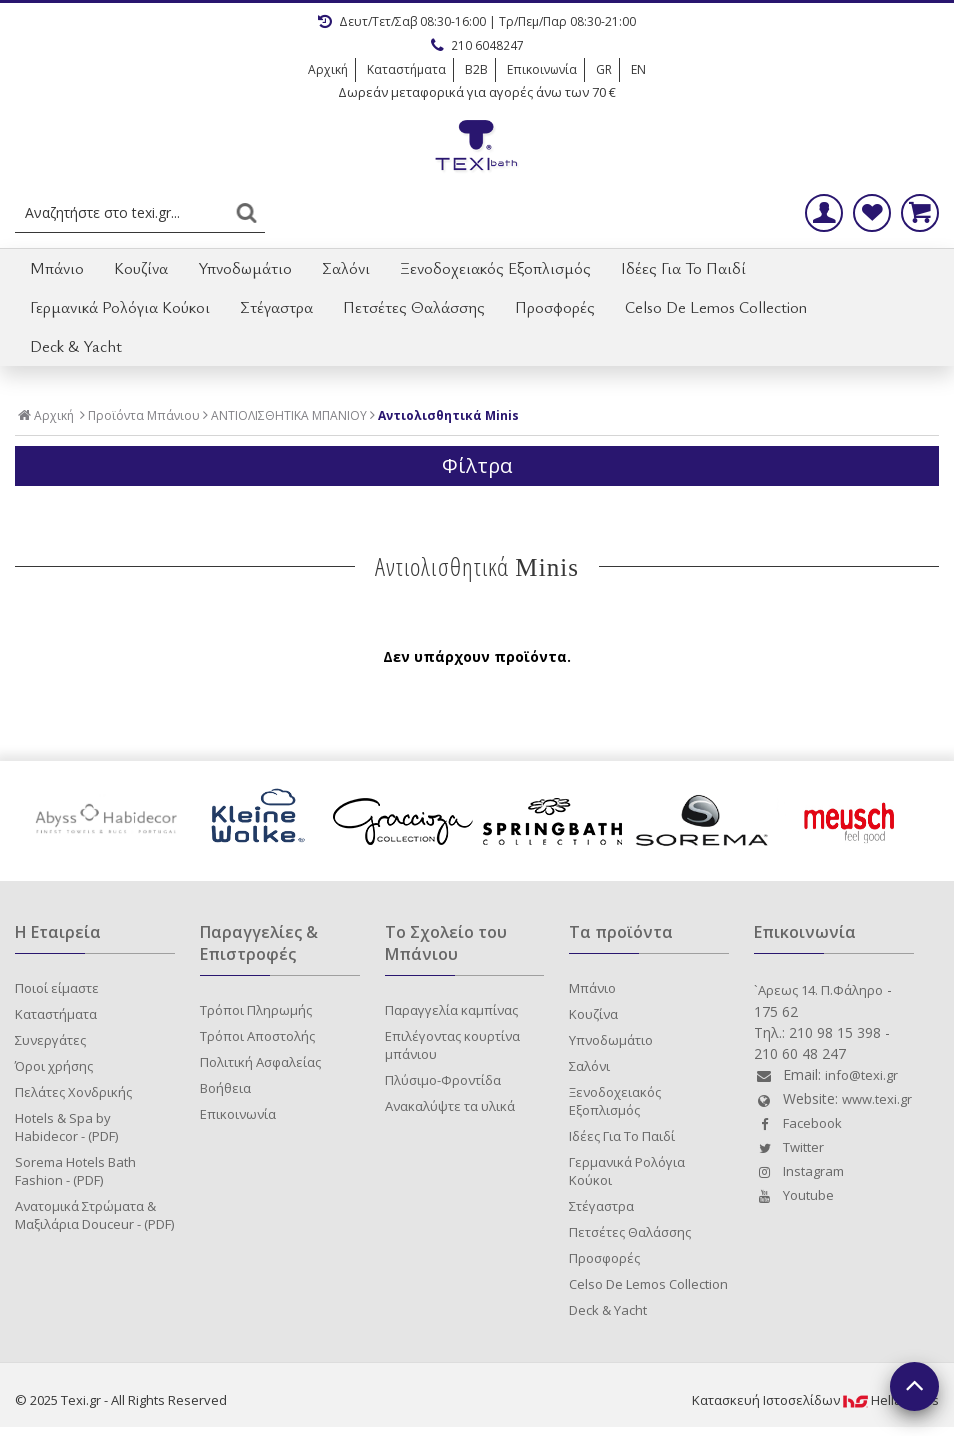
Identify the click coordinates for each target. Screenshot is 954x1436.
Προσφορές (555, 307)
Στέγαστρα (276, 307)
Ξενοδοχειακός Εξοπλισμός (495, 268)
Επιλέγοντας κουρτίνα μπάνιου (452, 1045)
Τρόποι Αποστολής (257, 1036)
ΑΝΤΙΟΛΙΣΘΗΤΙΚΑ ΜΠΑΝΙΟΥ (289, 416)
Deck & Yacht (76, 346)
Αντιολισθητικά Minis (448, 416)
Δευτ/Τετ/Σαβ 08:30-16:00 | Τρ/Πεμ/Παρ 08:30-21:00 (477, 21)
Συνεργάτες (50, 1040)
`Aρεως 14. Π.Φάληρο (818, 990)
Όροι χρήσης (54, 1066)
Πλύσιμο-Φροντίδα (443, 1080)
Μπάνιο (57, 268)
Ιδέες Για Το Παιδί (683, 268)
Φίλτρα (477, 465)
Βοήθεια (225, 1088)
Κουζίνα (141, 268)
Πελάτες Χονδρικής (73, 1092)
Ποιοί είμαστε (57, 988)
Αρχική (328, 69)
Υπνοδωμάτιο (245, 268)
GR (604, 69)
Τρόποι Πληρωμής (256, 1010)
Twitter (789, 1147)
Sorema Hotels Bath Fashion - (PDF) (75, 1171)
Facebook (798, 1123)
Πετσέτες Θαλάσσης (414, 307)
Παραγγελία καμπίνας (451, 1010)
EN (638, 69)
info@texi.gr (861, 1075)
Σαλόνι (346, 268)
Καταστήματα (406, 69)
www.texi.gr (877, 1099)
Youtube (794, 1195)
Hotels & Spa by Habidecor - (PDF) (66, 1127)
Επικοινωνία (542, 69)
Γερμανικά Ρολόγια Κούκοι (120, 307)
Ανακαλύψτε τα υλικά (450, 1106)
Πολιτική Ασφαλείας (260, 1062)
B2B (476, 69)
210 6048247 (477, 45)
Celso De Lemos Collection (716, 307)
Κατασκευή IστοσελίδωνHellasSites (815, 1400)
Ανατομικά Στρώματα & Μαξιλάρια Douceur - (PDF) (94, 1215)
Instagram (799, 1171)
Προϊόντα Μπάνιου (144, 416)
